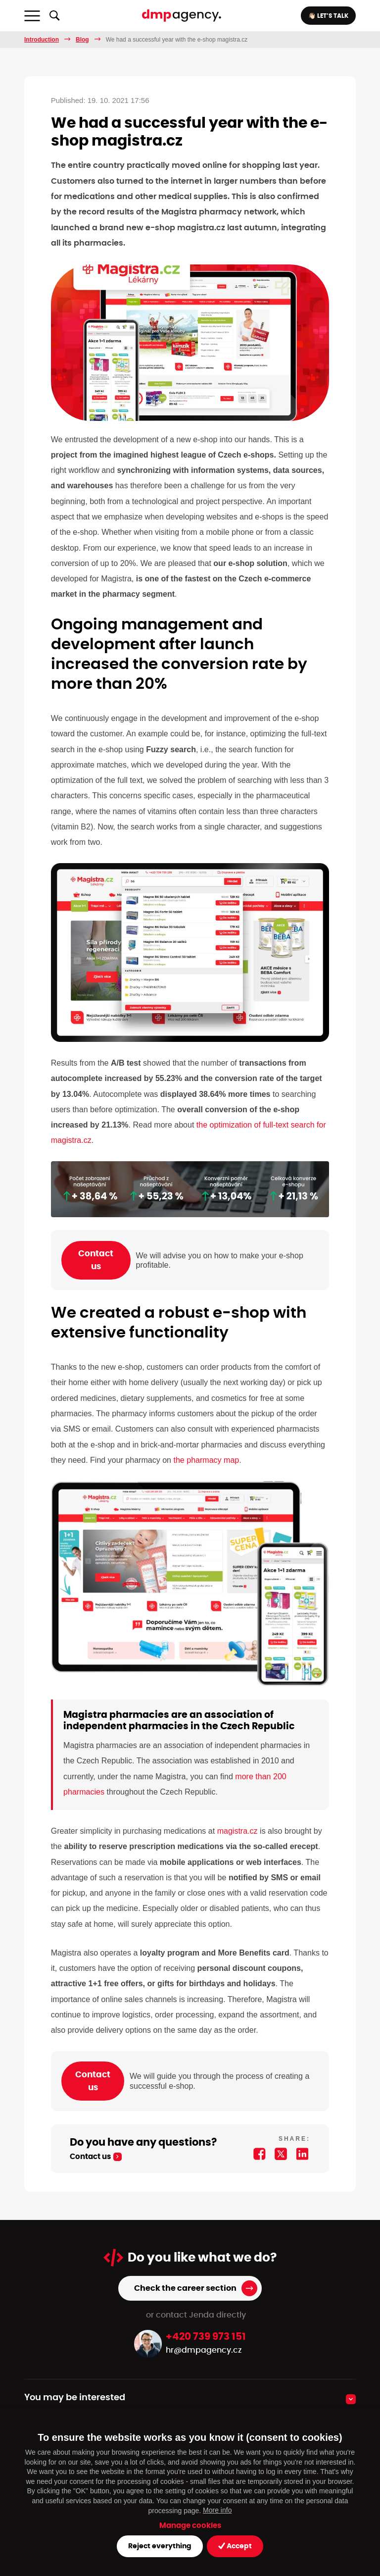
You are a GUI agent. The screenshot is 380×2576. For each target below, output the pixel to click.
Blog (82, 39)
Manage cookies (190, 2525)
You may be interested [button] (74, 2397)
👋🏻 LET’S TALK (328, 16)
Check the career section (185, 2288)
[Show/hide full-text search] (54, 16)
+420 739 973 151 (206, 2337)
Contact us (95, 1260)
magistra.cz (237, 1830)
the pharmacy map (206, 1459)
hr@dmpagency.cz (204, 2350)
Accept (235, 2546)
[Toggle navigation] (32, 16)
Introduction (41, 39)
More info (217, 2510)
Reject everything (159, 2546)
